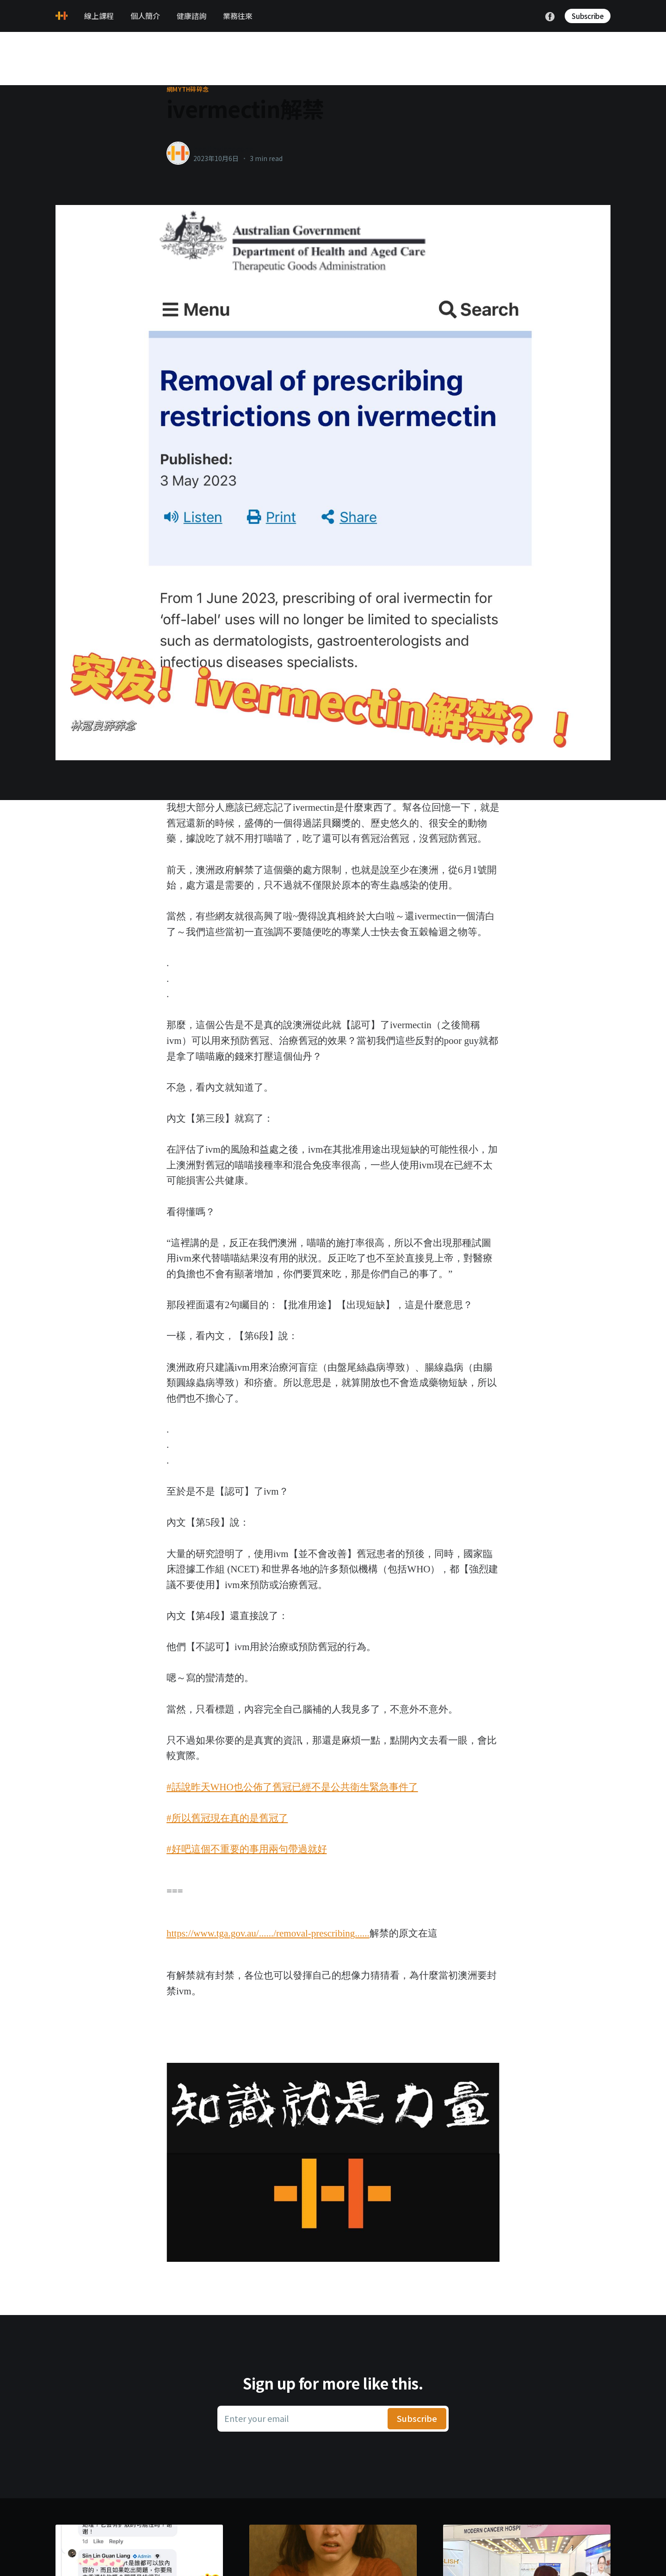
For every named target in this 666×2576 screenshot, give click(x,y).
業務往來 (238, 15)
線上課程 (99, 15)
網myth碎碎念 (187, 89)
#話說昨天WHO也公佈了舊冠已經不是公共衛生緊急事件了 (292, 1787)
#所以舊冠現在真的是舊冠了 (227, 1818)
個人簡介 (145, 15)
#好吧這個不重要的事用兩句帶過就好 (246, 1849)
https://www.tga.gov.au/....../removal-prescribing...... (268, 1933)
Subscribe (588, 16)
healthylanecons (223, 148)
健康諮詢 (191, 15)
